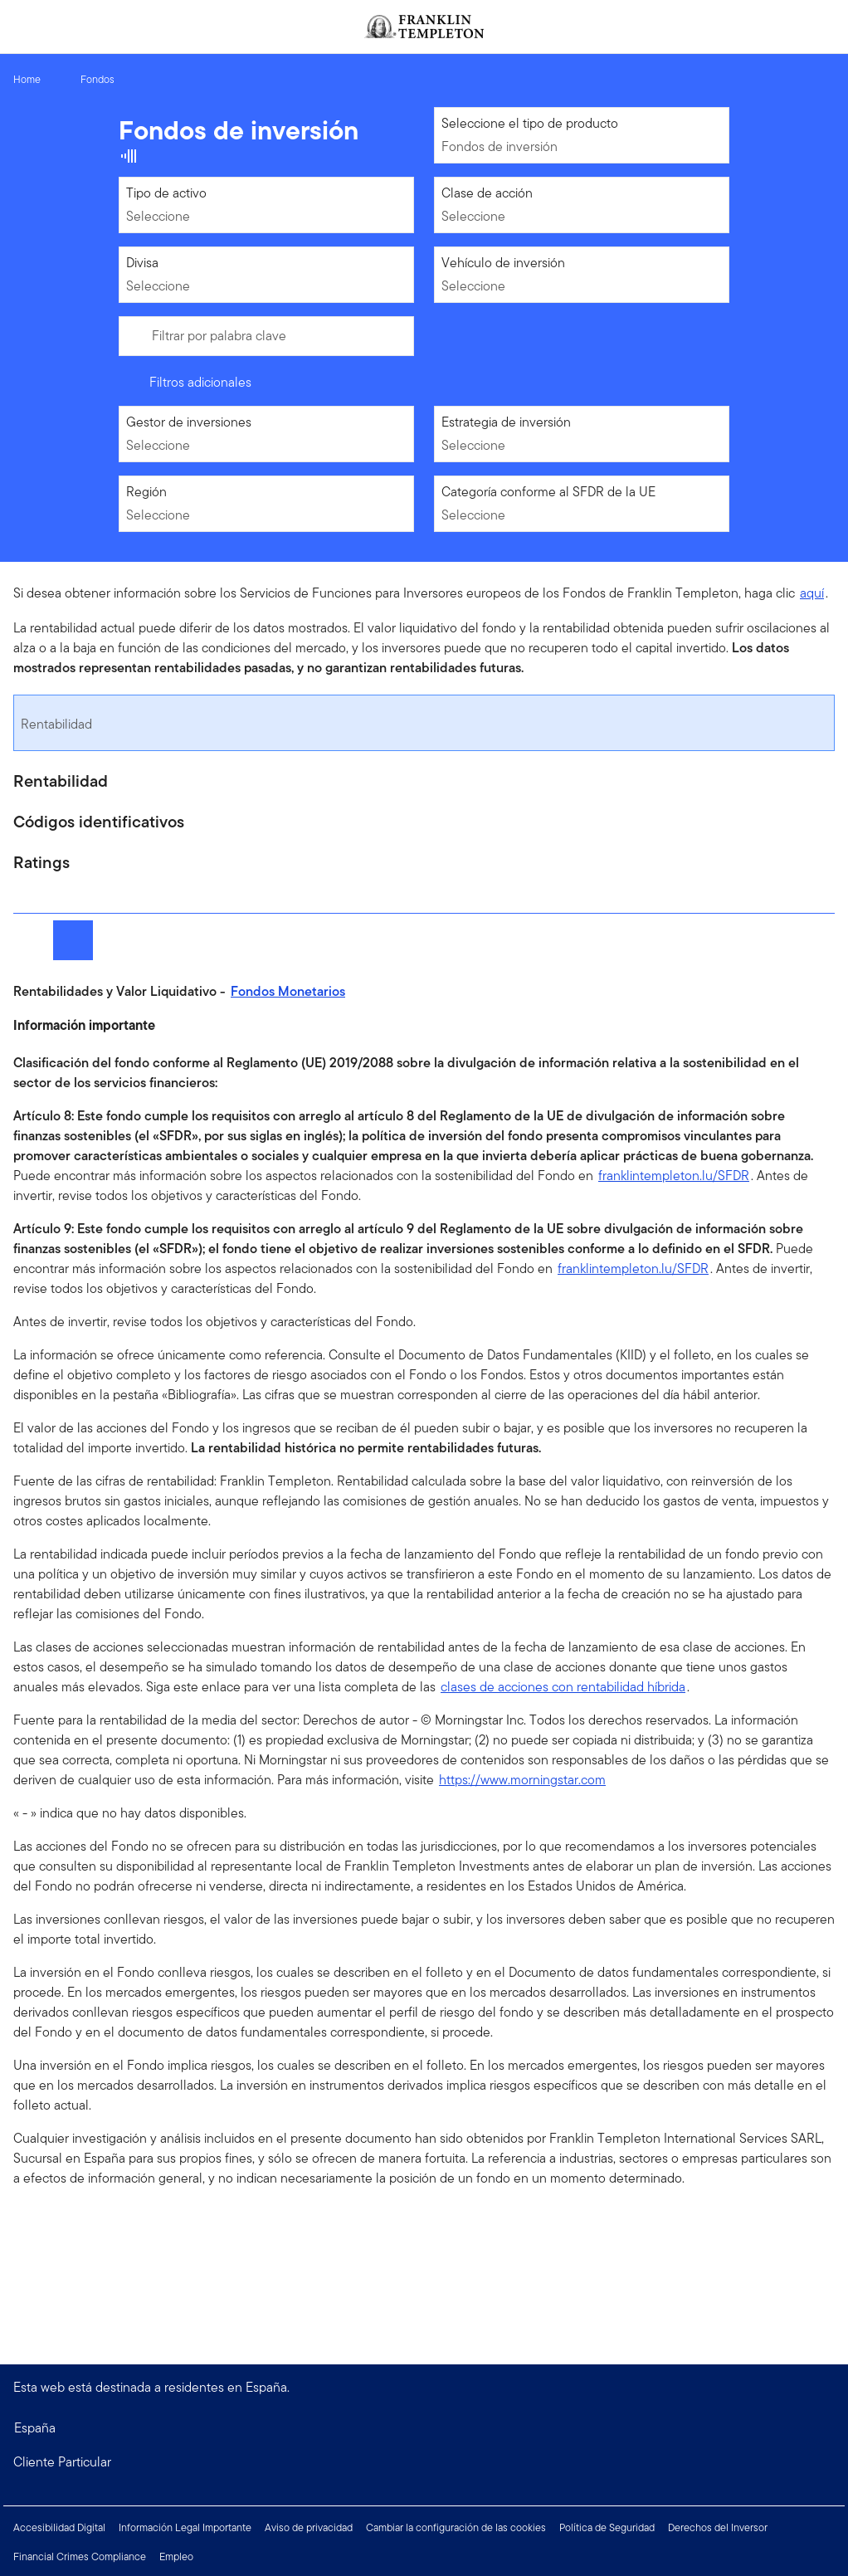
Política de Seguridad (607, 2527)
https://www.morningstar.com (522, 1779)
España (35, 2427)
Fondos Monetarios (288, 991)
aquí (812, 593)
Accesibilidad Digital (59, 2527)
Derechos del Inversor (718, 2527)
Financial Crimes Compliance (79, 2556)
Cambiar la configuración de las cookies (456, 2527)
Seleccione (158, 216)
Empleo (176, 2556)
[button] (424, 2462)
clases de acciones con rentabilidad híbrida (563, 1686)
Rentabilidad (56, 724)
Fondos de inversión (499, 146)
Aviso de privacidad (309, 2527)
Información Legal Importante (185, 2527)
